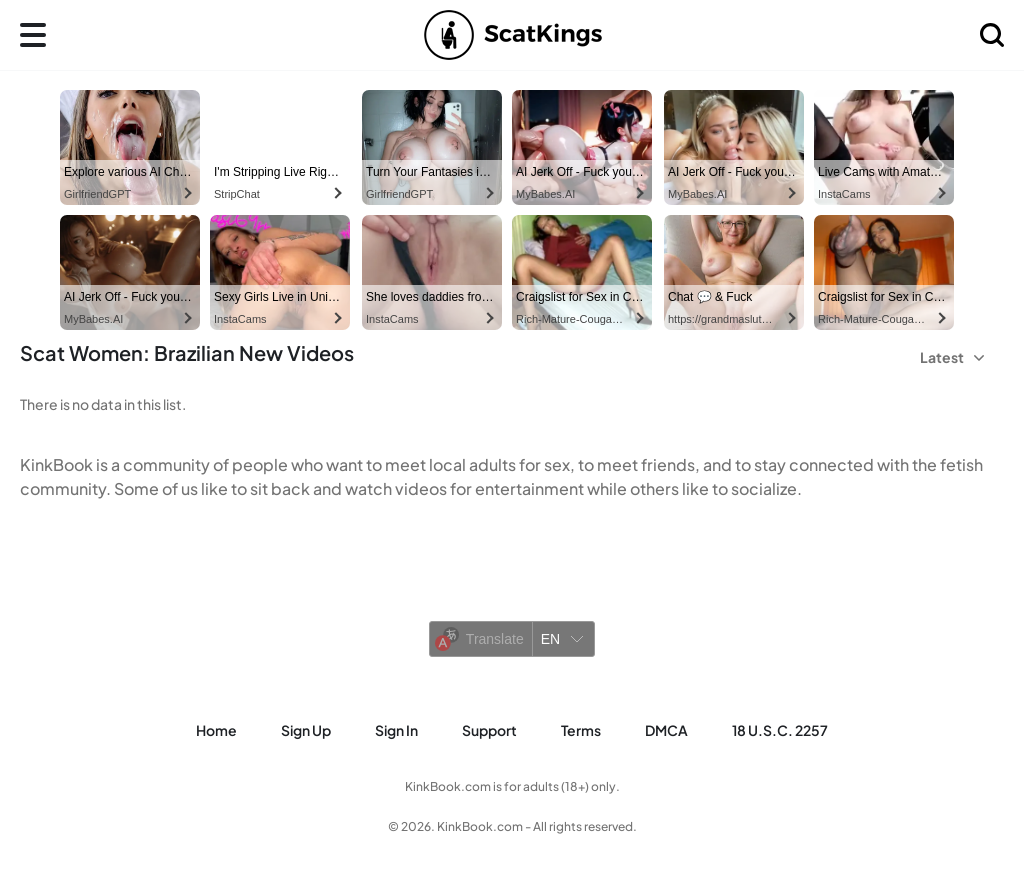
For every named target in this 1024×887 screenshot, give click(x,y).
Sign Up (306, 730)
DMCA (666, 730)
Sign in (396, 730)
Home (216, 730)
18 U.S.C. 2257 (780, 730)
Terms (581, 730)
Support (489, 730)
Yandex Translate (549, 669)
